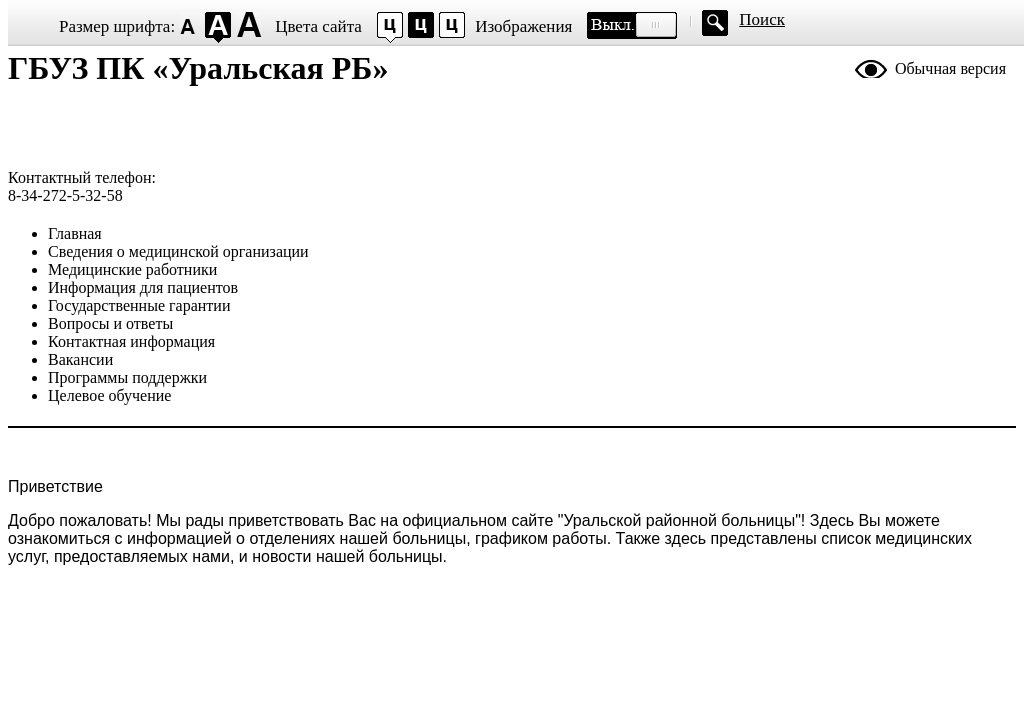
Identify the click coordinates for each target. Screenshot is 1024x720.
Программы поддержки (127, 377)
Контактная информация (131, 341)
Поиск (762, 19)
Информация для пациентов (143, 287)
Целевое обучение (109, 395)
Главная (75, 233)
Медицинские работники (132, 269)
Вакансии (80, 359)
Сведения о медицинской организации (178, 251)
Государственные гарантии (139, 305)
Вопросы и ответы (110, 323)
